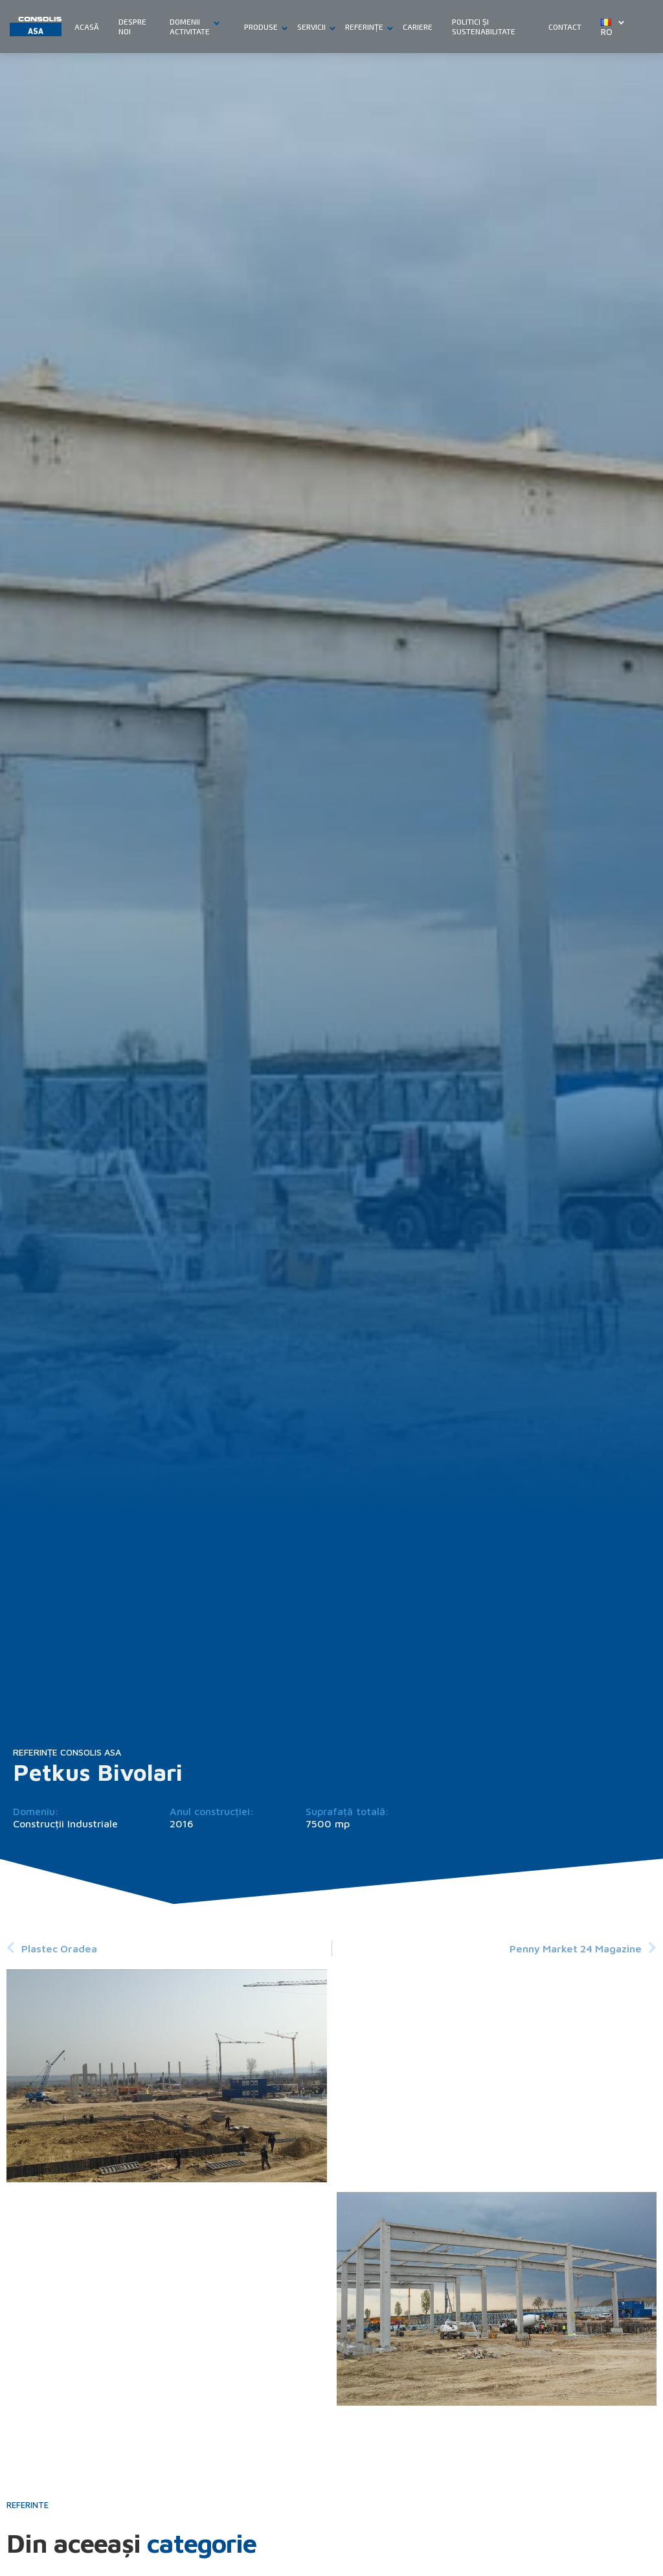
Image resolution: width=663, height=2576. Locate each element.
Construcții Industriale (65, 1823)
